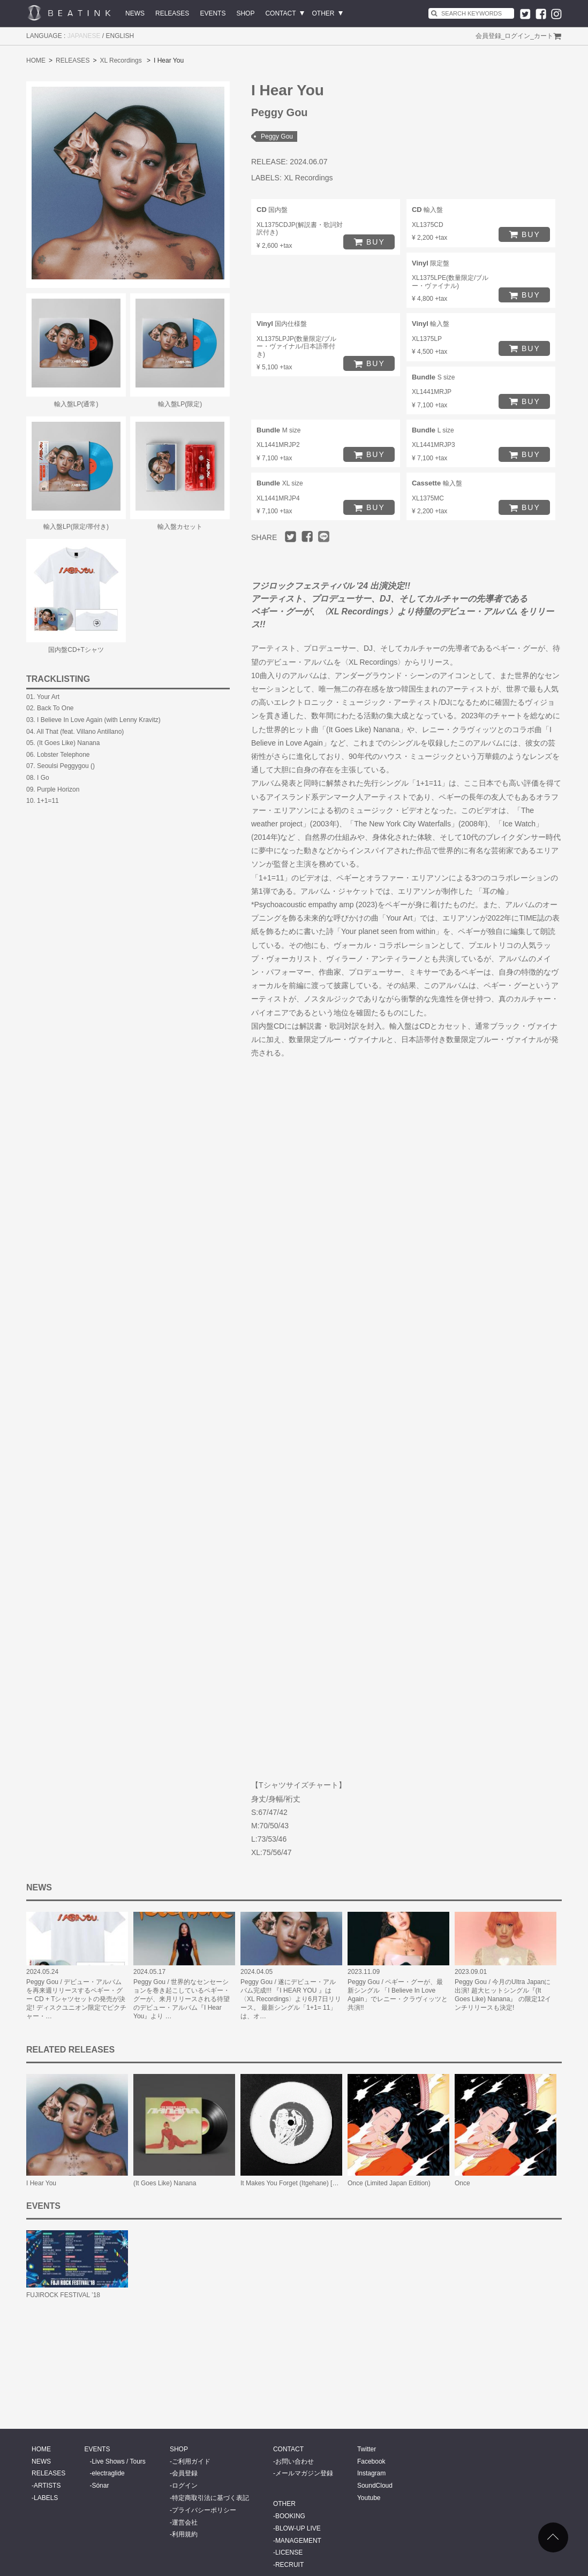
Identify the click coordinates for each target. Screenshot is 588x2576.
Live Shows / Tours (119, 2461)
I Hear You (41, 2183)
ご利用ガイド (191, 2461)
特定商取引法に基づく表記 (210, 2498)
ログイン (517, 36)
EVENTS (212, 13)
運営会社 (185, 2522)
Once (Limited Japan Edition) (389, 2183)
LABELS (46, 2498)
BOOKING (290, 2516)
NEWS (135, 13)
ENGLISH (120, 36)
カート (543, 36)
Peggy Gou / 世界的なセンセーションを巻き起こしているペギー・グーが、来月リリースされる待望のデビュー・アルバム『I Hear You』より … (181, 1999)
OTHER (323, 13)
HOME (36, 60)
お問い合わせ (294, 2461)
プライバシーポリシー (204, 2510)
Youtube (369, 2498)
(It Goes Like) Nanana (164, 2183)
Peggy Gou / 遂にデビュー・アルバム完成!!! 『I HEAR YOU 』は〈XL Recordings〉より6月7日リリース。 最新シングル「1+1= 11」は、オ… (290, 1999)
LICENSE (289, 2552)
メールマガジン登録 (304, 2473)
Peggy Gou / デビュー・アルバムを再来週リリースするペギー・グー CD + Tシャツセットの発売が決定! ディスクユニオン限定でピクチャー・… (76, 1999)
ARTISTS (47, 2485)
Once (462, 2183)
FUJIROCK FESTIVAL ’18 (63, 2295)
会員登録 (488, 36)
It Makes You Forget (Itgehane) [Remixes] (299, 2183)
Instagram (371, 2473)
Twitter (366, 2449)
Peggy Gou (277, 136)
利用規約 (185, 2534)
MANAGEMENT (298, 2540)
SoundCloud (375, 2485)
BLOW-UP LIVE (298, 2528)
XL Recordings (120, 60)
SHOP (245, 13)
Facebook (371, 2461)
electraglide (108, 2473)
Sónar (100, 2485)
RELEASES (172, 13)
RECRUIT (289, 2565)
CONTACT (280, 13)
